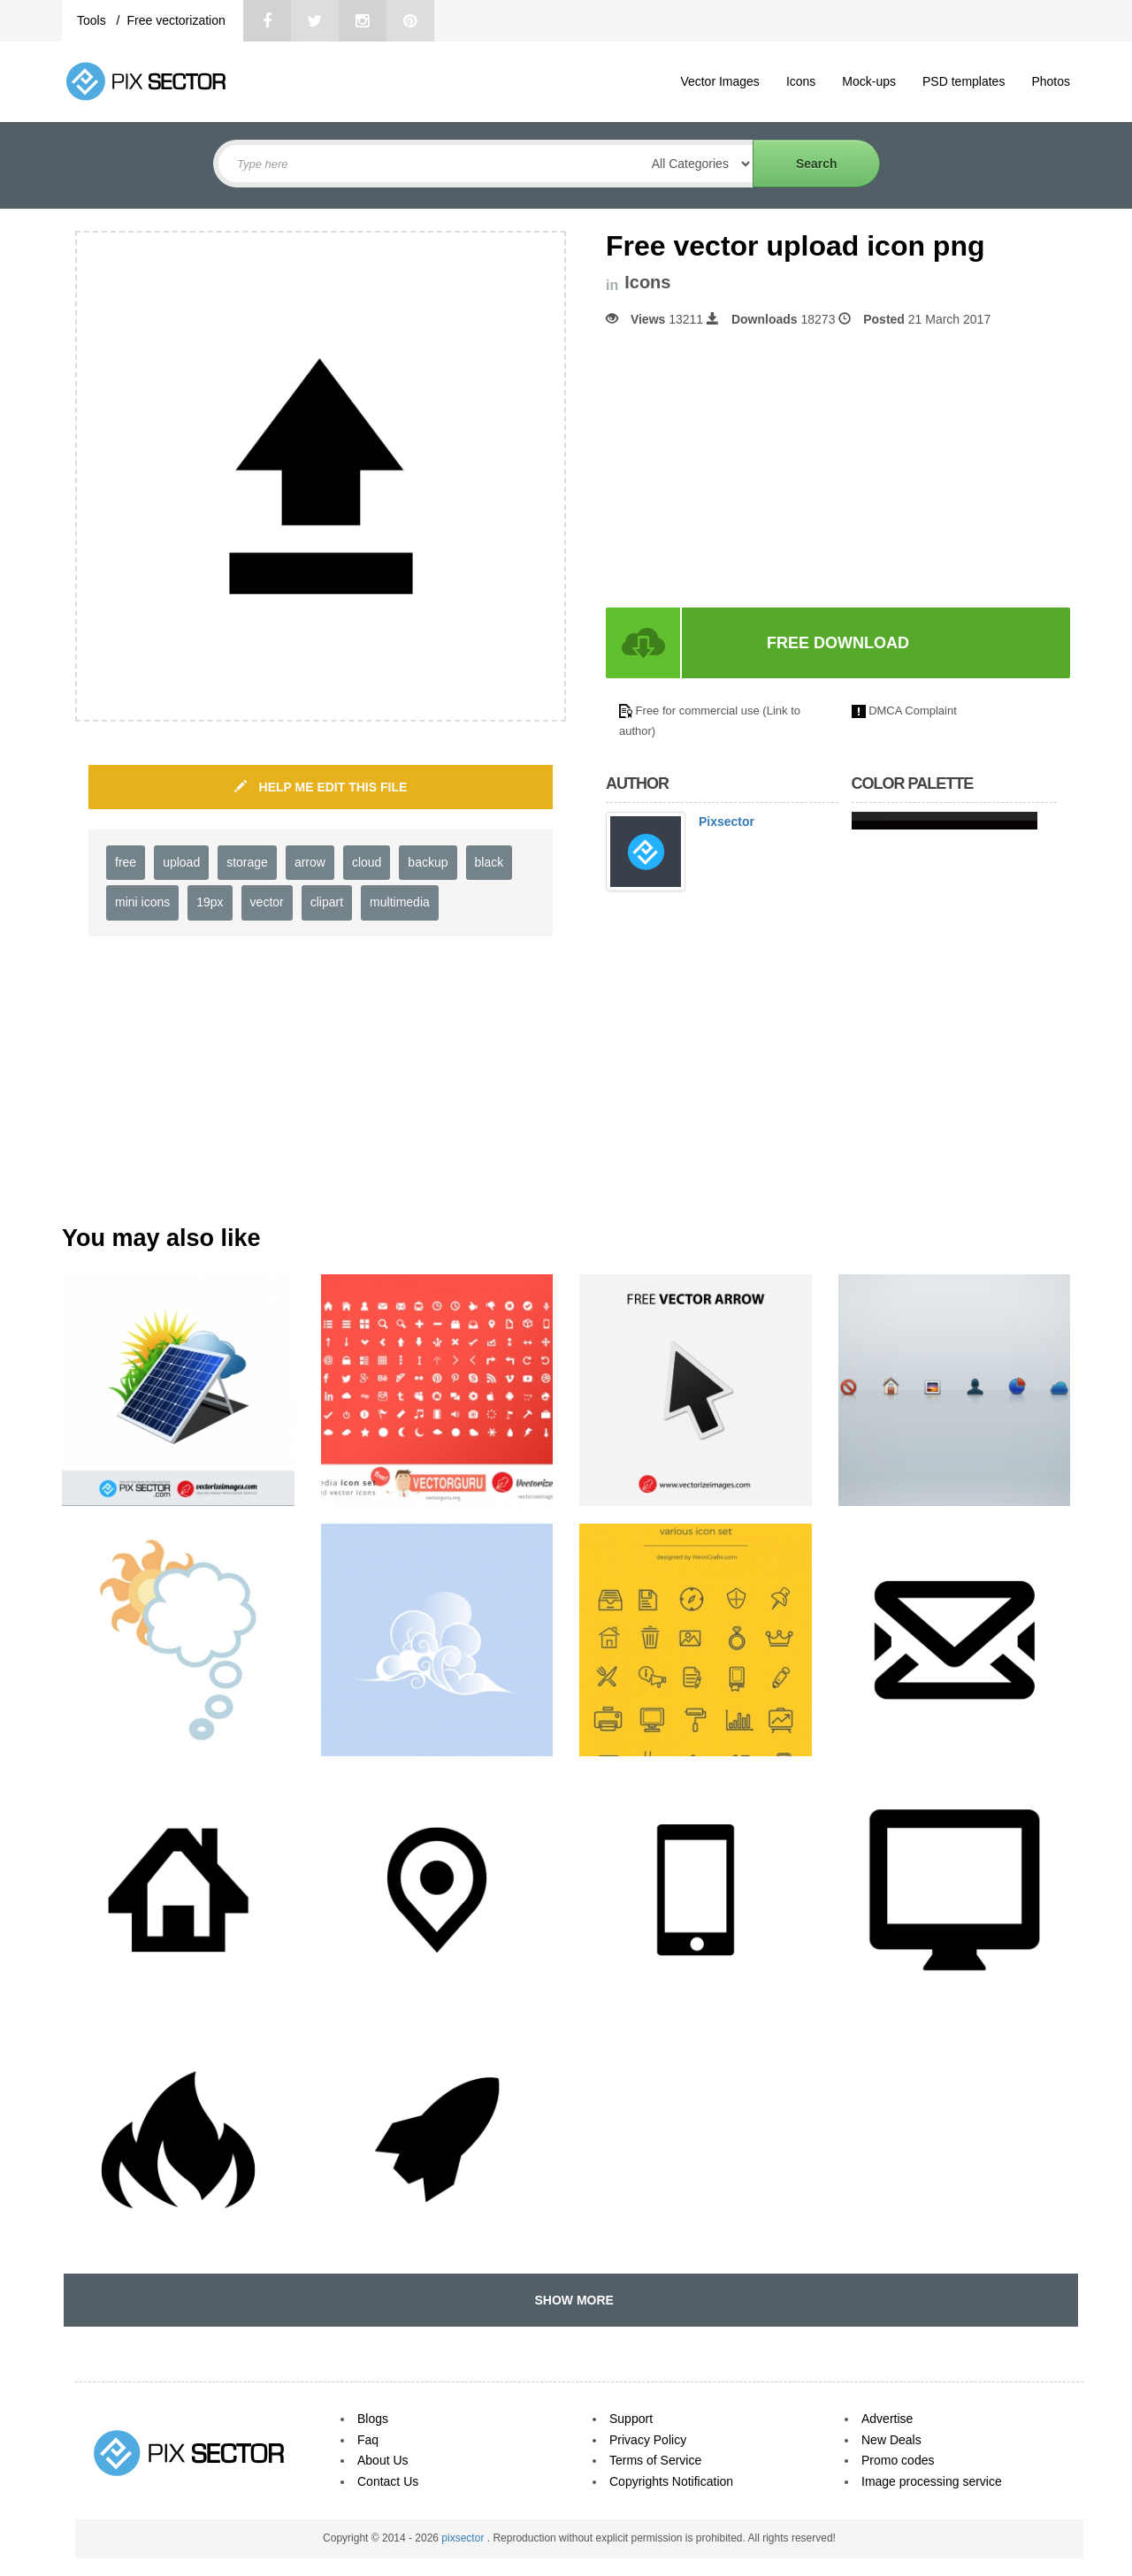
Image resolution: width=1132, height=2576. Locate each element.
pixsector (463, 2538)
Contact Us (387, 2481)
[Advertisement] (754, 468)
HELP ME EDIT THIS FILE (321, 787)
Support (631, 2419)
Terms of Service (655, 2460)
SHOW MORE (571, 2300)
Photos (1050, 81)
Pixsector (726, 821)
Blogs (372, 2419)
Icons (800, 81)
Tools (93, 20)
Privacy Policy (647, 2440)
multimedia (400, 902)
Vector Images (720, 81)
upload (181, 862)
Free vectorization (175, 20)
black (489, 862)
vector (267, 902)
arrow (309, 862)
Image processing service (931, 2481)
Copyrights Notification (671, 2481)
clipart (326, 902)
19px (209, 902)
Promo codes (897, 2460)
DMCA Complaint (912, 710)
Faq (368, 2440)
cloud (366, 862)
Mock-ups (869, 81)
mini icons (142, 902)
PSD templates (963, 81)
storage (247, 862)
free (125, 862)
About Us (383, 2460)
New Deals (891, 2440)
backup (427, 862)
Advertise (887, 2419)
